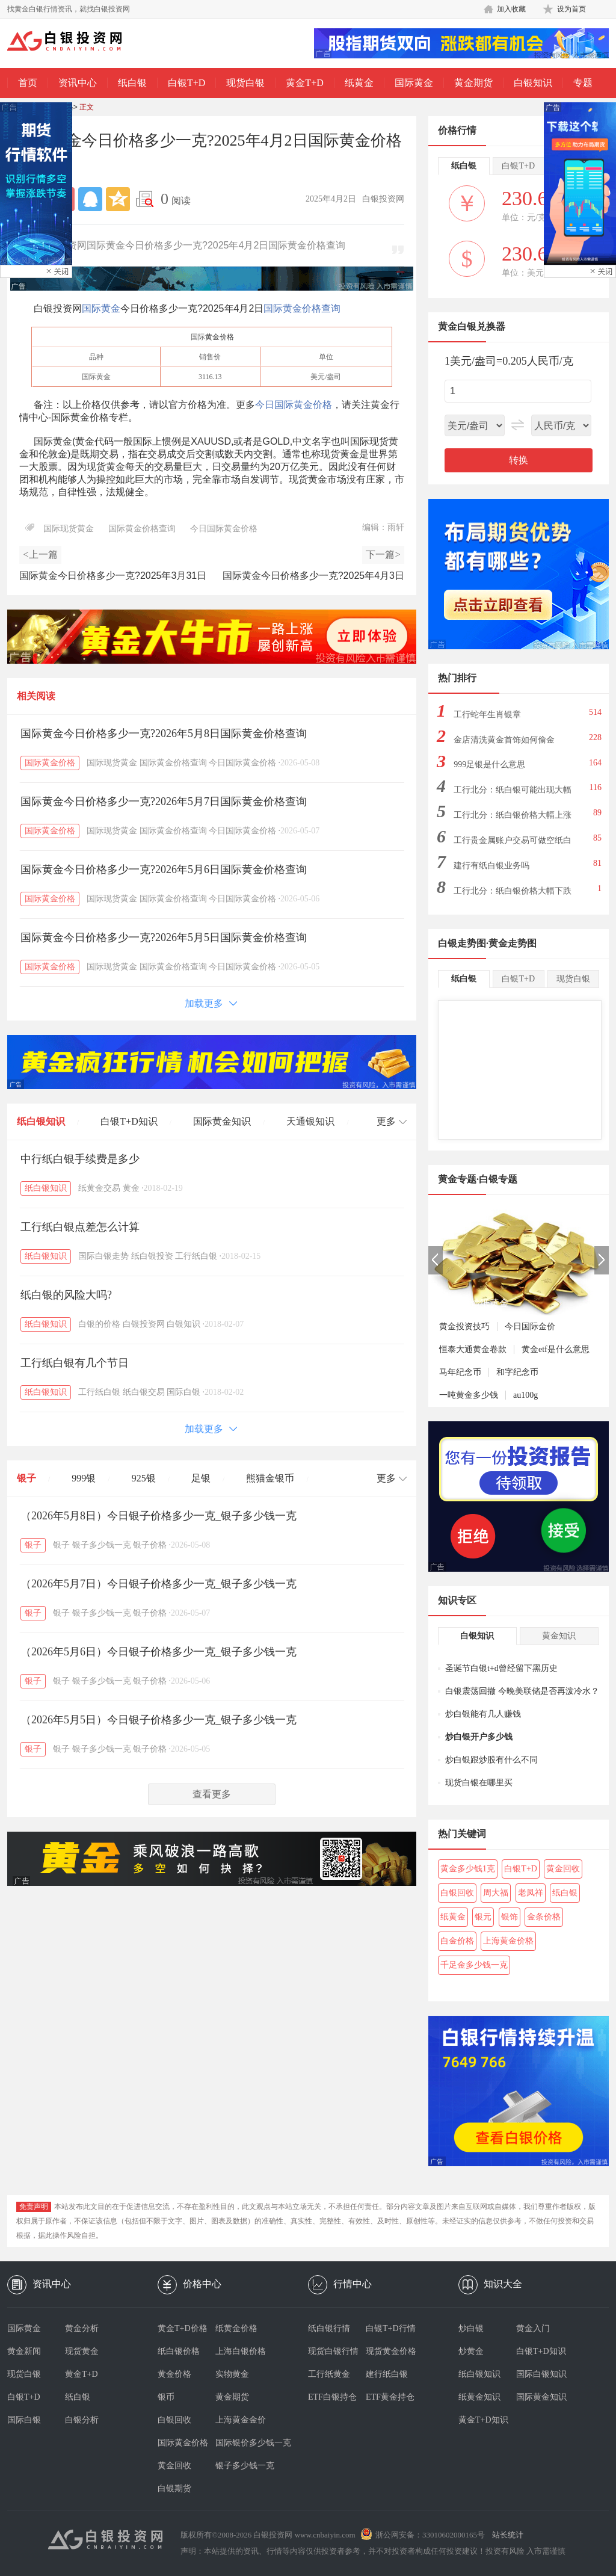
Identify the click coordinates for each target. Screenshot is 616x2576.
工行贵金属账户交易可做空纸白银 (512, 844)
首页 (27, 83)
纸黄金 (359, 83)
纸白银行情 (329, 2328)
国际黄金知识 (222, 1121)
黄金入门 (533, 2328)
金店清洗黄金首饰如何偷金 (504, 739)
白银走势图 (462, 943)
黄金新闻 (24, 2351)
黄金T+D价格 (183, 2328)
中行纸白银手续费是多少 (80, 1159)
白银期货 (174, 2488)
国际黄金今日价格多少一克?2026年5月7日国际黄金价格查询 (163, 801)
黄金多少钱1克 (467, 1868)
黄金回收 (563, 1868)
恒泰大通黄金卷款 (473, 1349)
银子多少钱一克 (101, 1544)
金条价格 (544, 1916)
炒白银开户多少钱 (479, 1736)
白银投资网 (144, 1324)
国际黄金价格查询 (301, 308)
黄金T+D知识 (483, 2419)
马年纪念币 (460, 1372)
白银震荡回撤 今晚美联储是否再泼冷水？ (522, 1691)
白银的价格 (99, 1324)
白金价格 (457, 1940)
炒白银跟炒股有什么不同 (491, 1759)
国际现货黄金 (68, 528)
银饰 (509, 1916)
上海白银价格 (240, 2351)
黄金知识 (559, 1635)
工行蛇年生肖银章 (487, 714)
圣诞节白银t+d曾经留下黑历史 (501, 1668)
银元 (483, 1916)
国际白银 (183, 1392)
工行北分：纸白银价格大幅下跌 (512, 890)
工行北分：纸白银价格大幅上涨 (512, 815)
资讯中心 (77, 83)
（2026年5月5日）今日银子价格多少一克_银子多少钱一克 (158, 1720)
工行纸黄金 (329, 2374)
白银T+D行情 (391, 2328)
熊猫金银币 (270, 1478)
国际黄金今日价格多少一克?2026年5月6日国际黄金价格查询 (163, 869)
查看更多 (211, 1794)
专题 (583, 83)
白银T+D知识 (128, 1121)
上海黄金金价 (240, 2419)
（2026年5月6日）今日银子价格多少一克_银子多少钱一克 (158, 1652)
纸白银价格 (179, 2351)
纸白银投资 (152, 1256)
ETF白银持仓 (332, 2396)
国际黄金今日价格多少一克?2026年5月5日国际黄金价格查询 (163, 937)
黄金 (131, 1188)
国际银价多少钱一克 (244, 2442)
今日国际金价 (530, 1326)
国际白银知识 (541, 2374)
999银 (84, 1478)
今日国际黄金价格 (293, 405)
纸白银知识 (41, 1121)
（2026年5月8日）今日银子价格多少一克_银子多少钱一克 (158, 1516)
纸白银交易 (144, 1392)
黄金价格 (219, 337)
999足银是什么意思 (489, 764)
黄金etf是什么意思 (556, 1349)
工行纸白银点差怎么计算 (80, 1227)
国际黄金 (414, 83)
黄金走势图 (512, 943)
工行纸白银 (196, 1256)
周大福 (495, 1892)
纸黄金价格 (236, 2328)
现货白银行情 (333, 2351)
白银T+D (186, 83)
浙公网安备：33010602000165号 (430, 2534)
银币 (166, 2396)
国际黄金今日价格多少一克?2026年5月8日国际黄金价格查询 (163, 733)
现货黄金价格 (391, 2351)
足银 (201, 1478)
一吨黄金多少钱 (468, 1395)
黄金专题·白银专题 (477, 1179)
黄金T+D (304, 83)
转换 (518, 460)
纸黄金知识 (479, 2396)
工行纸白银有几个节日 (74, 1363)
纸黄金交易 (99, 1188)
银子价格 (150, 1544)
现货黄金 (82, 2351)
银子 (26, 1478)
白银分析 (82, 2419)
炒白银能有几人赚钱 (483, 1714)
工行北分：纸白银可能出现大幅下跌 (512, 793)
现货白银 (245, 83)
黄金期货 (473, 83)
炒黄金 (471, 2351)
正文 (86, 107)
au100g (525, 1395)
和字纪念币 (517, 1372)
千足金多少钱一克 (474, 1964)
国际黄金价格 (50, 762)
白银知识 (533, 83)
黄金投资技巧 (464, 1326)
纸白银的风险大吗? (66, 1295)
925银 (144, 1478)
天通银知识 (310, 1121)
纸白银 (132, 83)
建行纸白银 (387, 2374)
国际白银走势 (103, 1256)
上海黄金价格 (508, 1940)
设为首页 (571, 9)
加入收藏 (511, 9)
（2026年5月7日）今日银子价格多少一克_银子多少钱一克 (158, 1584)
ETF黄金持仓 (390, 2396)
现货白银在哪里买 (479, 1782)
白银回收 (457, 1892)
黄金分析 (82, 2328)
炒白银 (471, 2328)
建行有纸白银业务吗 (491, 865)
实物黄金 (232, 2374)
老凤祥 (530, 1892)
